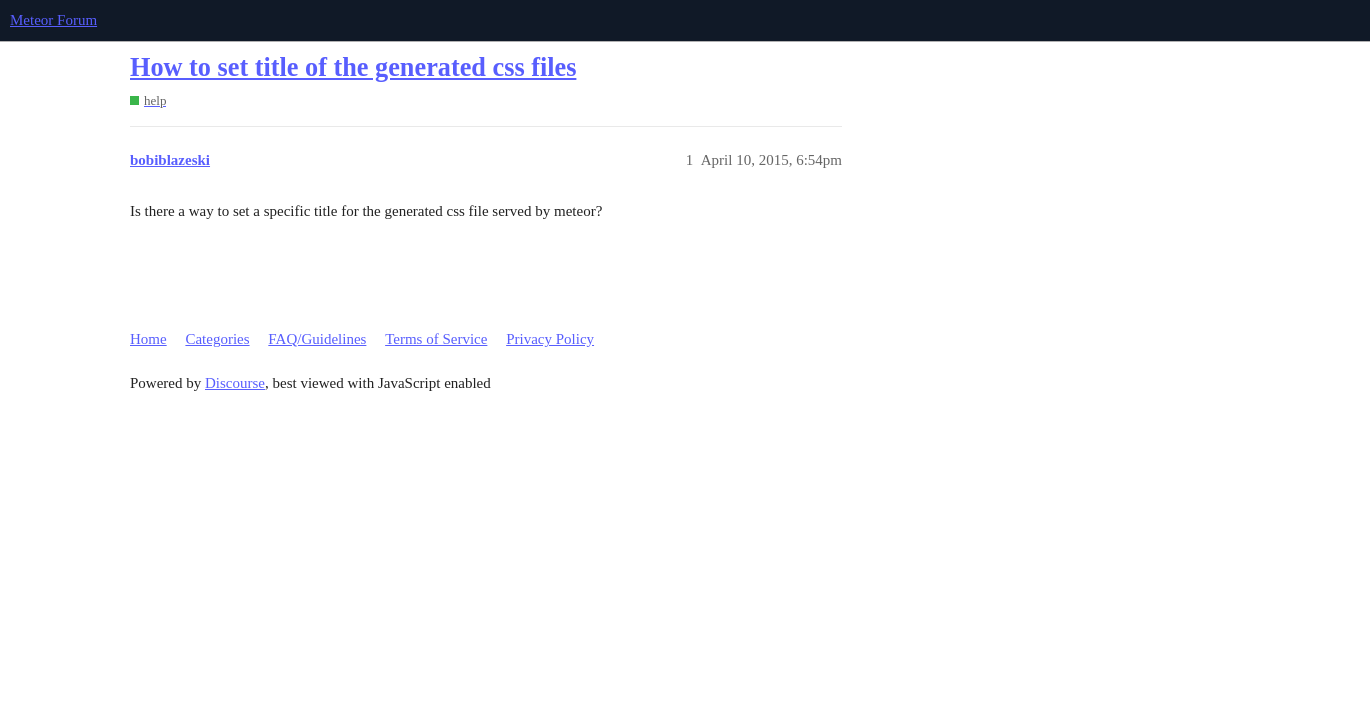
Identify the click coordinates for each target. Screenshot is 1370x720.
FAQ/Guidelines (317, 339)
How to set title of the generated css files (353, 67)
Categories (217, 339)
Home (148, 339)
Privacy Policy (550, 339)
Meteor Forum (53, 20)
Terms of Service (436, 339)
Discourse (235, 383)
